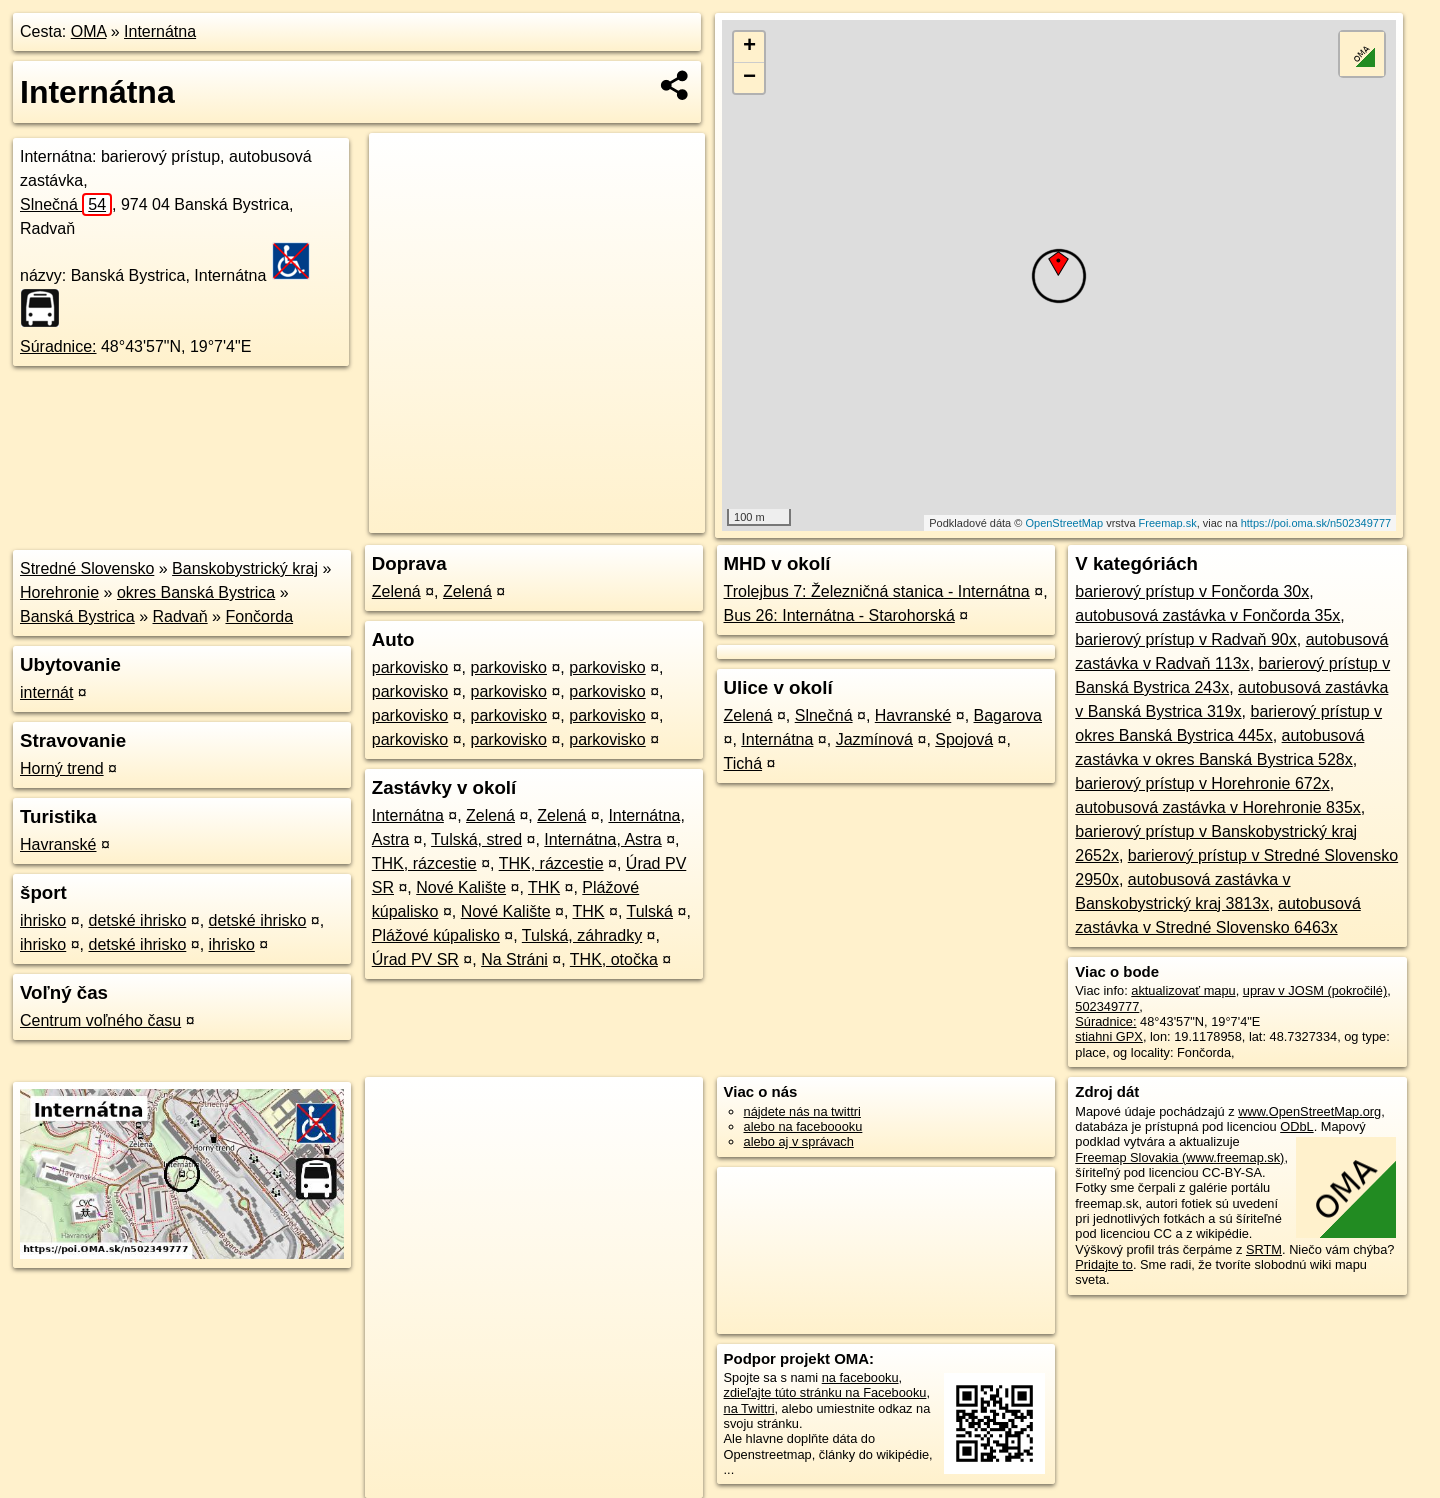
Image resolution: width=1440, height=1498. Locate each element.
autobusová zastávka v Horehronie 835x (1218, 807)
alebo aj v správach (799, 1141)
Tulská (649, 911)
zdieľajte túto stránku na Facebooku (825, 1392)
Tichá (743, 763)
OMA (89, 31)
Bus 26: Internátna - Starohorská (839, 615)
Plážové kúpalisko (436, 935)
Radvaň (180, 616)
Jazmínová (874, 739)
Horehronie (59, 592)
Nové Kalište (461, 887)
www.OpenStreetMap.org (1309, 1111)
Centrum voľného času (100, 1020)
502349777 (1107, 1006)
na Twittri (749, 1408)
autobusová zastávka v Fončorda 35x (1207, 615)
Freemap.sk (1168, 523)
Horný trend (62, 768)
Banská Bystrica (77, 616)
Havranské (58, 844)
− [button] (749, 78)
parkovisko (410, 667)
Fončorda (259, 616)
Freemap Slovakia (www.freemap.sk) (1179, 1157)
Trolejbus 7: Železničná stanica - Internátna (877, 591)
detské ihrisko (137, 920)
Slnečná (66, 204)
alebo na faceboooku (803, 1126)
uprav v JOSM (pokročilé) (1315, 990)
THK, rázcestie (424, 863)
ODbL (1296, 1126)
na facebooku (860, 1377)
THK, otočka (614, 959)
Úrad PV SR (415, 959)
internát (46, 692)
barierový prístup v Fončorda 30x (1192, 591)
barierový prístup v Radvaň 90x (1185, 639)
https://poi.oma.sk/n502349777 (1316, 523)
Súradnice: (58, 346)
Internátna (160, 31)
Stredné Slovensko (87, 568)
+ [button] (749, 47)
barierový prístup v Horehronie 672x (1202, 783)
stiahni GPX (1109, 1036)
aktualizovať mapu (1183, 990)
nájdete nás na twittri (802, 1111)
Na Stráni (514, 959)
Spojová (964, 739)
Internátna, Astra (602, 839)
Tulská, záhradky (582, 935)
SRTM (1264, 1249)
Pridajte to (1104, 1264)
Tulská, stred (476, 839)
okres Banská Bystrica (196, 592)
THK (544, 887)
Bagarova (1008, 715)
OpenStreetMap (1064, 523)
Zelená (396, 591)
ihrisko (43, 920)
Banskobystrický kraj (245, 568)
